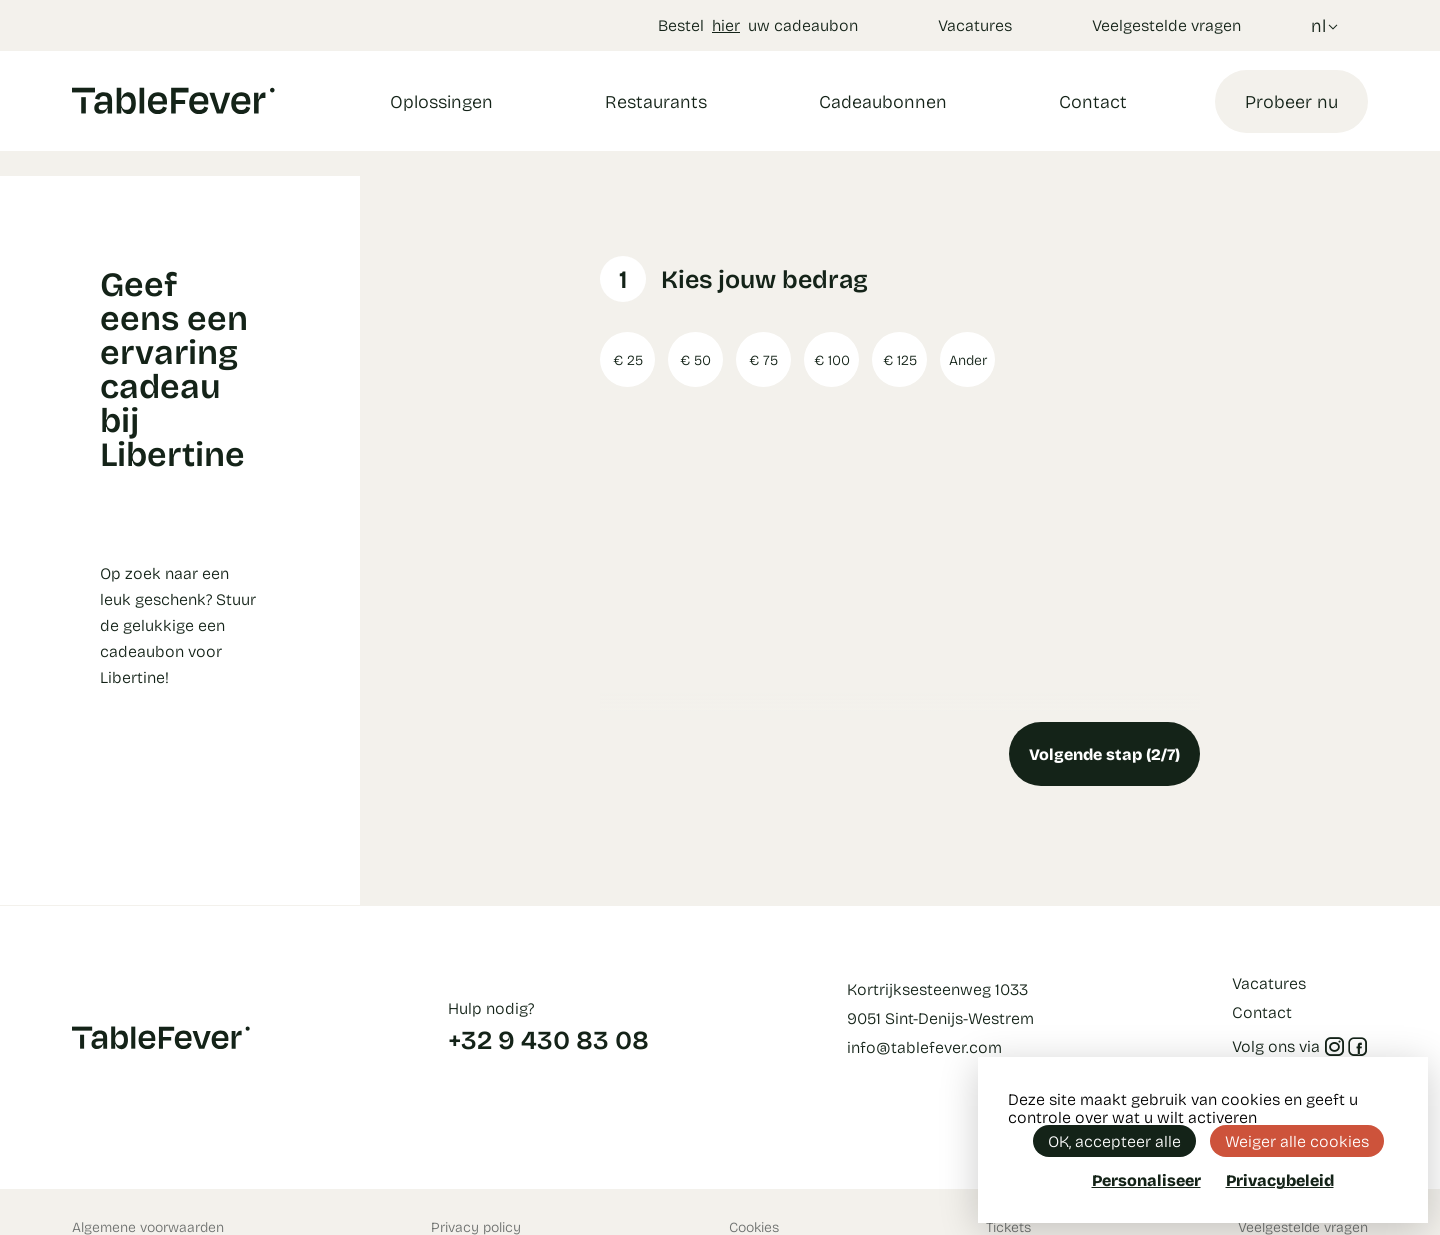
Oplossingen (441, 101)
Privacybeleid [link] (1280, 1180)
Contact (1093, 101)
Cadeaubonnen (883, 101)
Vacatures (975, 24)
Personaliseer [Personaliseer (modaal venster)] (1146, 1179)
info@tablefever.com (924, 1046)
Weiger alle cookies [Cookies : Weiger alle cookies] (1297, 1140)
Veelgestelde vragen (1166, 24)
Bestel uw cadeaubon (758, 24)
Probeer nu (1291, 101)
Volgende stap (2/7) (1104, 753)
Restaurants (656, 101)
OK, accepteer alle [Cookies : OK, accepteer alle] (1114, 1140)
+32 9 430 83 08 (548, 1039)
